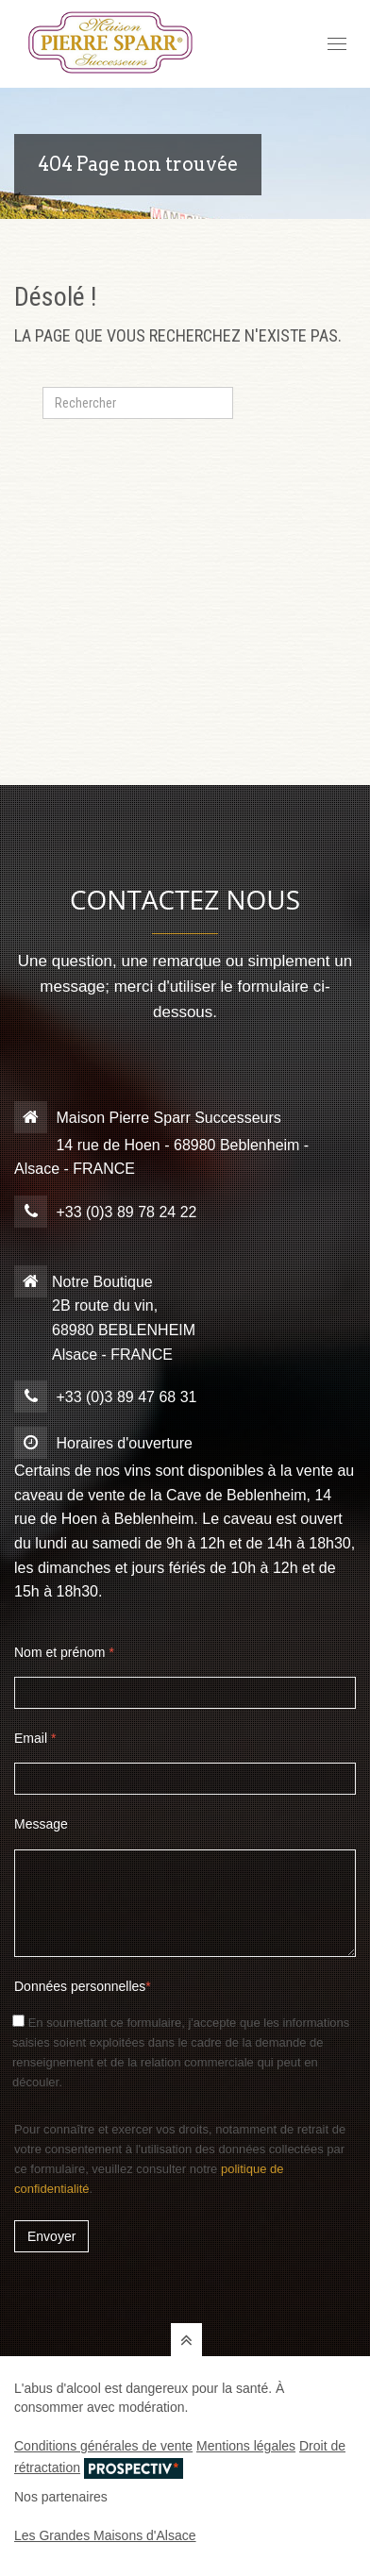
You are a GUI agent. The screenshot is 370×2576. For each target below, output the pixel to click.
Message (41, 1824)
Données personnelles (82, 1986)
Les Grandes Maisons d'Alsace (105, 2535)
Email (35, 1738)
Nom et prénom (64, 1652)
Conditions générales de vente (103, 2445)
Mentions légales (245, 2445)
